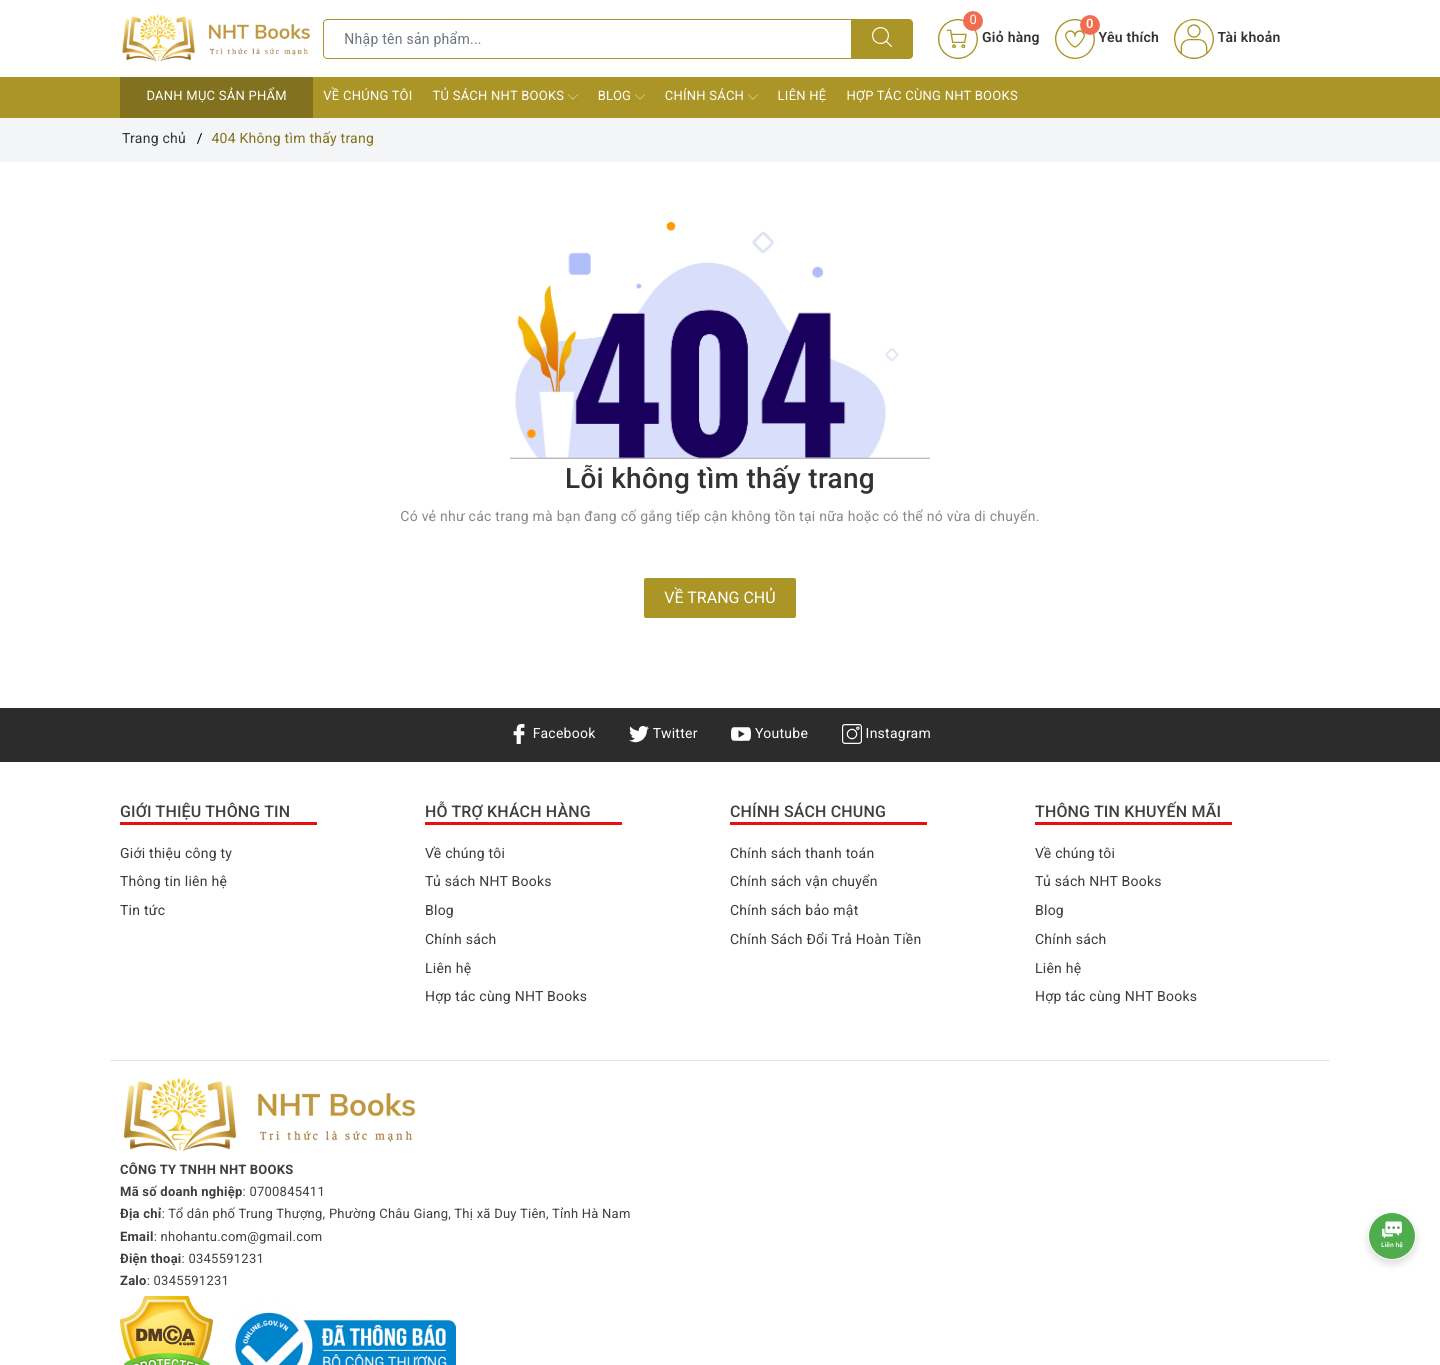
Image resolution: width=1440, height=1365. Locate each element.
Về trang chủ (719, 597)
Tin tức (142, 911)
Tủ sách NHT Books (505, 97)
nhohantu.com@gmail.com (242, 1237)
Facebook (552, 734)
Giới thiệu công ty (176, 854)
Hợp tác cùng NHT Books (931, 96)
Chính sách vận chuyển (804, 882)
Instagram (886, 734)
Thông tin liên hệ (173, 882)
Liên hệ (802, 96)
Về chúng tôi (367, 96)
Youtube (769, 734)
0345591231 (226, 1259)
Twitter (663, 734)
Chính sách (711, 97)
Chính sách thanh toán (802, 854)
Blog (621, 97)
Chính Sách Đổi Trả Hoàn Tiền (825, 940)
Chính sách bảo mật (794, 911)
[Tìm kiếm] (882, 39)
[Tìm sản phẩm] (587, 39)
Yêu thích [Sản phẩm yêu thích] (1107, 38)
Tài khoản (1227, 38)
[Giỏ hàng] (988, 39)
